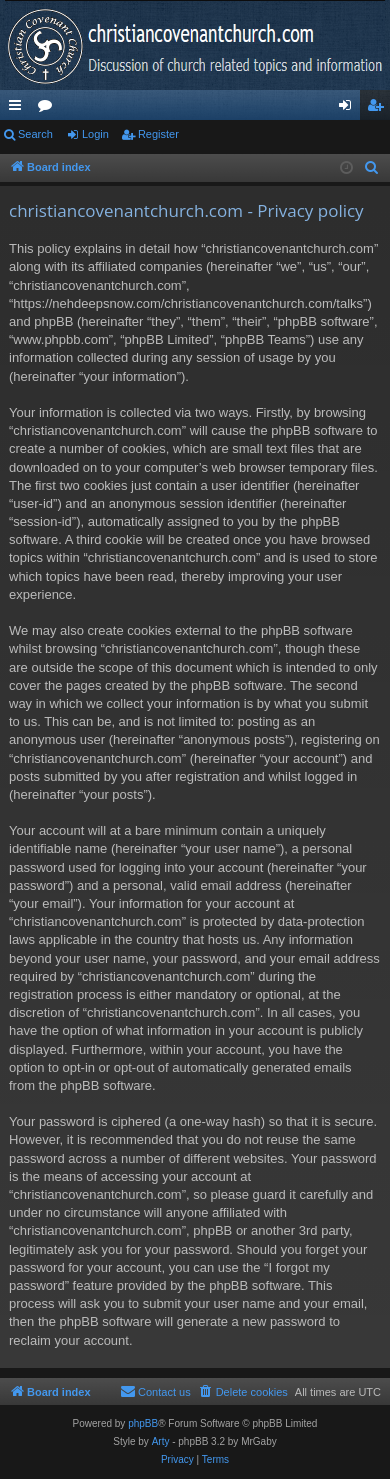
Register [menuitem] (379, 109)
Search (35, 134)
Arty (161, 1441)
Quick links (19, 109)
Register (158, 134)
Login (95, 134)
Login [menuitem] (349, 109)
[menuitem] (372, 168)
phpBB (143, 1423)
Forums (49, 109)
